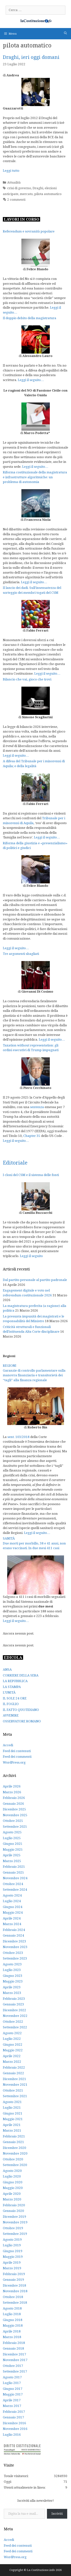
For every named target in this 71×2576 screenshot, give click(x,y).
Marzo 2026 (12, 1792)
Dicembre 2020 (14, 2148)
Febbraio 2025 (14, 1866)
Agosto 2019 (12, 2239)
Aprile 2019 (12, 2262)
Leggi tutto (11, 170)
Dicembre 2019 (14, 2216)
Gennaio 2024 (13, 1935)
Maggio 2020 (13, 2188)
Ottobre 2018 (13, 2297)
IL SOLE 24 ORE (15, 1698)
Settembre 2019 (15, 2234)
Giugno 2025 (12, 1844)
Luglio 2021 (12, 2107)
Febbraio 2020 (14, 2205)
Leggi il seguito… (31, 380)
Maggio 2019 (13, 2257)
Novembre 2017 (15, 2360)
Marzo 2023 (12, 1993)
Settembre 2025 (15, 1826)
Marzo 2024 (12, 1924)
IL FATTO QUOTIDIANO (21, 1710)
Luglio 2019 (12, 2245)
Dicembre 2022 (14, 2010)
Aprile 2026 (12, 1786)
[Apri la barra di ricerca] (65, 33)
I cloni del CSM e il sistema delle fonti (31, 1175)
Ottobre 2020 (13, 2159)
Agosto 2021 (12, 2102)
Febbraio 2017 (14, 2412)
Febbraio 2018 (14, 2343)
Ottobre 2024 (13, 1884)
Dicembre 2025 (14, 1809)
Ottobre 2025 (13, 1821)
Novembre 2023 (15, 1947)
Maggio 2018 (13, 2325)
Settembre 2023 (15, 1958)
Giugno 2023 (12, 1976)
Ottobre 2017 (13, 2366)
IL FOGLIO (11, 1704)
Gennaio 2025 (13, 1872)
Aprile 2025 (12, 1855)
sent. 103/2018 (18, 1437)
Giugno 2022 (12, 2044)
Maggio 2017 (13, 2394)
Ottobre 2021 (13, 2090)
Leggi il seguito (31, 1256)
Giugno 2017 (12, 2389)
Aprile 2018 (12, 2331)
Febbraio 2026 (14, 1798)
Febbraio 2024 (14, 1930)
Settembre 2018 (15, 2302)
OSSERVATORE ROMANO (22, 1721)
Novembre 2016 (15, 2429)
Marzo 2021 (12, 2130)
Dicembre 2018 (14, 2285)
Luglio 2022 (12, 2039)
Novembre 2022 (15, 2016)
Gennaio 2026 (13, 1803)
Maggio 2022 (13, 2050)
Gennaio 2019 (13, 2279)
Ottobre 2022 (13, 2021)
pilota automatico (48, 194)
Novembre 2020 (15, 2153)
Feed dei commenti (17, 1756)
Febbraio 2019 (14, 2274)
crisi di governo (19, 188)
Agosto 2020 (12, 2171)
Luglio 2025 (12, 1838)
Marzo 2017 (12, 2406)
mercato (26, 194)
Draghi (38, 188)
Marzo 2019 (12, 2268)
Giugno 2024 (12, 1907)
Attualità (14, 182)
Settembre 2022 (15, 2027)
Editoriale (15, 1163)
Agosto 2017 (12, 2377)
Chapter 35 (31, 1136)
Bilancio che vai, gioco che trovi (27, 679)
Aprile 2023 (12, 1987)
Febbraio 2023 (14, 1999)
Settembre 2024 (15, 1889)
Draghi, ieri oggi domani (31, 57)
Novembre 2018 (15, 2291)
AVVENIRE (11, 1715)
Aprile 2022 (12, 2056)
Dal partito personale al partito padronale (35, 1280)
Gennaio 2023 (13, 2004)
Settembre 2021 (15, 2096)
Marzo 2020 (12, 2199)
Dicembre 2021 (14, 2079)
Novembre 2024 (15, 1878)
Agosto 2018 (12, 2308)
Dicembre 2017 (14, 2354)
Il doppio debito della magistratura (29, 318)
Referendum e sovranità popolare (29, 231)
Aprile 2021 (12, 2125)
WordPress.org (14, 1762)
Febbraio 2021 (14, 2136)
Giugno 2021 (12, 2113)
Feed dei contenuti (17, 1751)
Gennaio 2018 (13, 2348)
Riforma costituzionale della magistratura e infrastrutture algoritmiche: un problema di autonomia (35, 477)
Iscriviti (57, 2513)
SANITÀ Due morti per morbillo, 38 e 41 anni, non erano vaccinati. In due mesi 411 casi (34, 1543)
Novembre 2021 (15, 2084)
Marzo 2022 (12, 2062)
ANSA (7, 1669)
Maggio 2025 (13, 1849)
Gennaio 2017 (13, 2417)
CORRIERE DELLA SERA (20, 1675)
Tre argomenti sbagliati (21, 954)
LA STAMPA (12, 1687)
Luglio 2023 (12, 1970)
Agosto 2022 (12, 2033)
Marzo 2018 (12, 2337)
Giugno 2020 (12, 2182)
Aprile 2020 (12, 2194)
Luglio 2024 (12, 1901)
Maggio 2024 (13, 1912)
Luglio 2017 (12, 2383)
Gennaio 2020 (13, 2211)
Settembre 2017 (15, 2371)
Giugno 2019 (12, 2251)
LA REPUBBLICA (15, 1681)
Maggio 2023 (13, 1981)
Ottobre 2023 (13, 1953)
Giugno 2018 (12, 2320)
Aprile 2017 (12, 2400)
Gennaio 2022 (13, 2073)
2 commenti (16, 199)
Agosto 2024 (12, 1895)
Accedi (8, 1745)
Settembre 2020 (15, 2165)
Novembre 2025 (15, 1815)
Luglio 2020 (12, 2176)
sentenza (37, 1107)
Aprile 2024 (12, 1918)
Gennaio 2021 (13, 2142)
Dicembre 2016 (14, 2423)
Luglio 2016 (12, 2434)
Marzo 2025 (12, 1861)
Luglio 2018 (12, 2314)
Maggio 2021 (13, 2119)
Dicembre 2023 (14, 1941)
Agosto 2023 (12, 1964)
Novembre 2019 (15, 2222)
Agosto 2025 (12, 1832)
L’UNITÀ (9, 1692)
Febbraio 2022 (14, 2067)
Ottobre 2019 (13, 2228)
